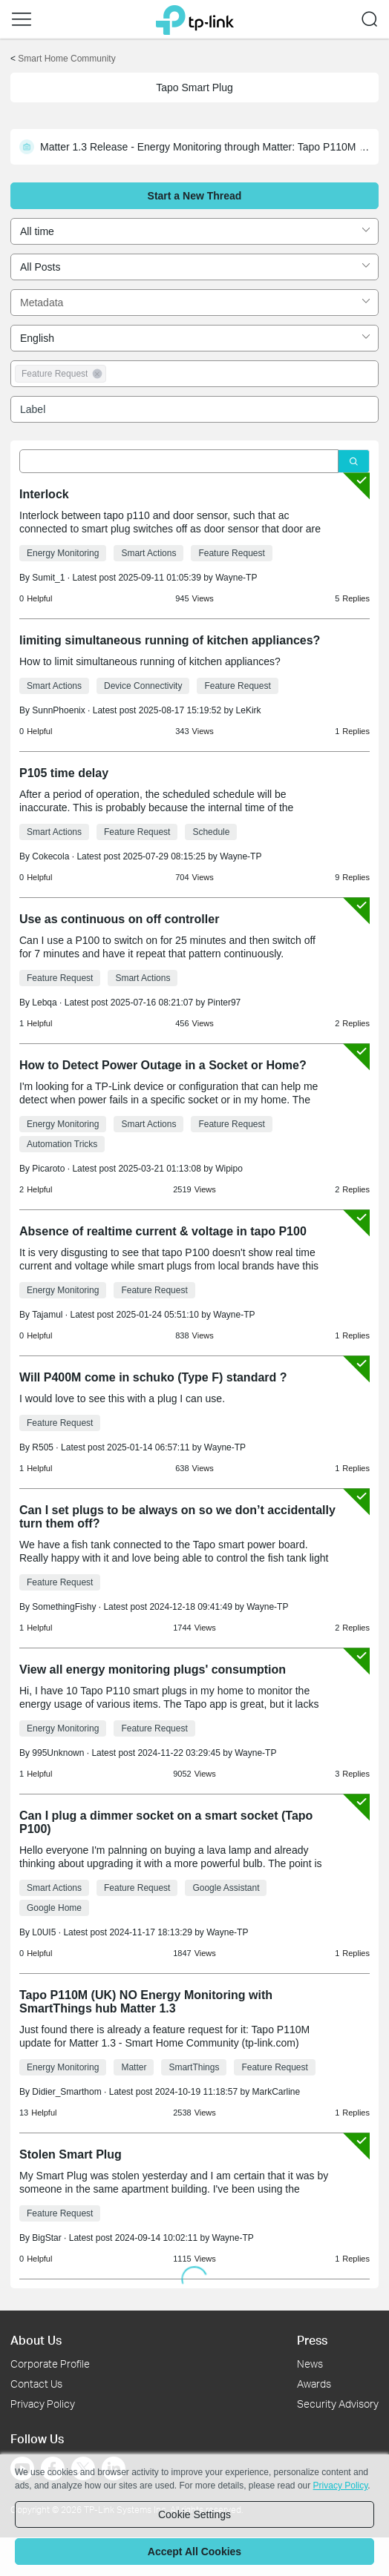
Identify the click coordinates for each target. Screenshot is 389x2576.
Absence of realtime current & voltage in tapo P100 (163, 1231)
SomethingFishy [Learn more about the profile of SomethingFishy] (64, 1607)
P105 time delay (63, 773)
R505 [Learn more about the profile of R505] (42, 1447)
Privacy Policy (42, 2403)
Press (312, 2340)
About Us (36, 2340)
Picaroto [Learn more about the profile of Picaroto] (48, 1168)
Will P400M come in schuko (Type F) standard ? (153, 1377)
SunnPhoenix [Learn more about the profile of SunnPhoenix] (58, 710)
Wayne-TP (236, 577)
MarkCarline (276, 2092)
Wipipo (229, 1168)
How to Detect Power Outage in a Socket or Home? (163, 1065)
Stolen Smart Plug (70, 2154)
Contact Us (36, 2383)
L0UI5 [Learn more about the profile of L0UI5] (44, 1932)
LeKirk (248, 710)
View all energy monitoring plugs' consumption (152, 1669)
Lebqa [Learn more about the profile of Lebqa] (44, 1002)
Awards (314, 2383)
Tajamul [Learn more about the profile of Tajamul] (47, 1315)
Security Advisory (338, 2403)
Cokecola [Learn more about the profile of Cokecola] (50, 856)
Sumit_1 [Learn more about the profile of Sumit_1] (48, 577)
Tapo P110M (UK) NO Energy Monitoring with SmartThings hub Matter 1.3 (145, 2002)
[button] (21, 19)
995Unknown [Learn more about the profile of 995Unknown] (58, 1753)
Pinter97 (224, 1002)
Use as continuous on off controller (119, 919)
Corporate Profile (50, 2363)
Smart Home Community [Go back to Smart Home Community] (66, 58)
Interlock (44, 494)
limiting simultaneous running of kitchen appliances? (169, 640)
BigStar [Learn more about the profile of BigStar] (46, 2238)
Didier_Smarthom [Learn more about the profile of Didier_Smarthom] (66, 2092)
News (310, 2363)
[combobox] (194, 231)
